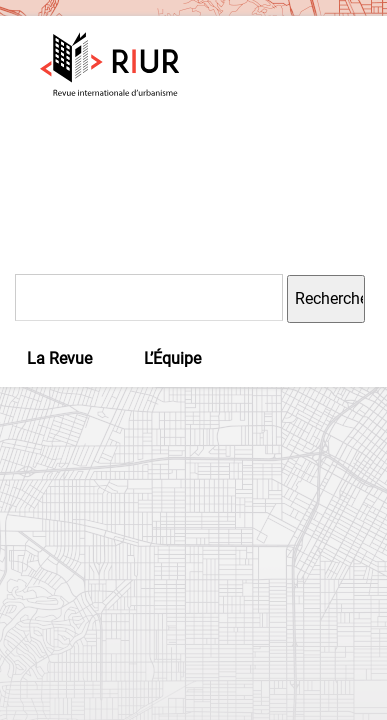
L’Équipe (172, 358)
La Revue (59, 358)
